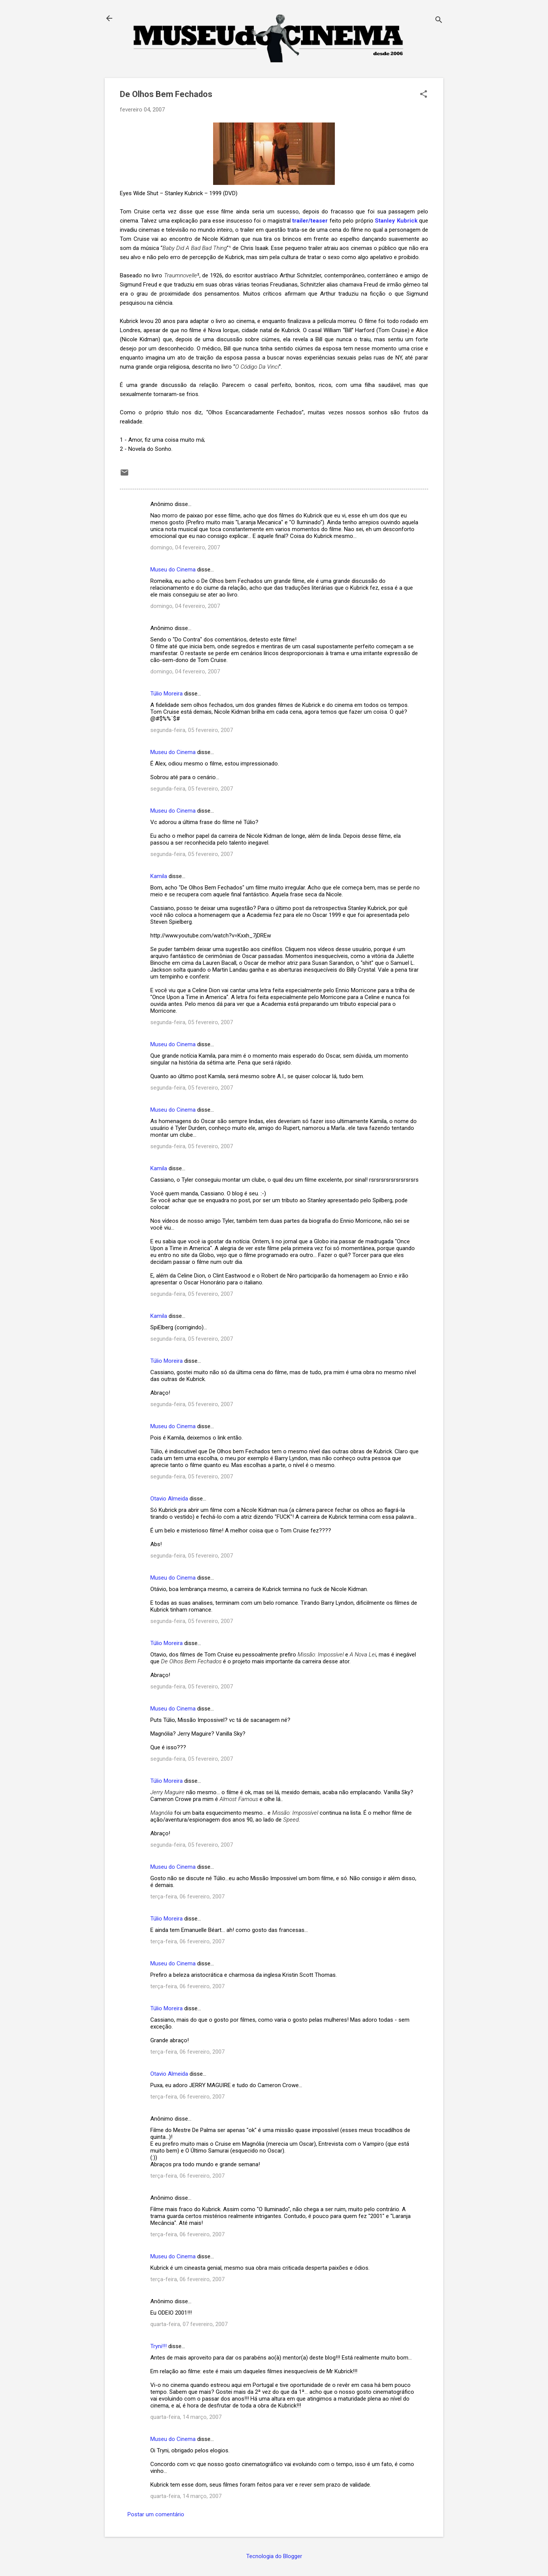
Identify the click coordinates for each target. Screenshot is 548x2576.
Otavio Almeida (169, 1498)
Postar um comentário (155, 2514)
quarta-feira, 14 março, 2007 (185, 2417)
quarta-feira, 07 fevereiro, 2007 (189, 2324)
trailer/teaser (310, 220)
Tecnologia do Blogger (274, 2556)
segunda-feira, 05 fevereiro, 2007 (191, 730)
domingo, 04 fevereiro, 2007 (185, 547)
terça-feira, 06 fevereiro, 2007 (187, 1896)
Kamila (158, 876)
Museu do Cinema (173, 569)
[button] (423, 94)
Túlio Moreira (166, 693)
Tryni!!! (158, 2346)
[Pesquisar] (438, 20)
